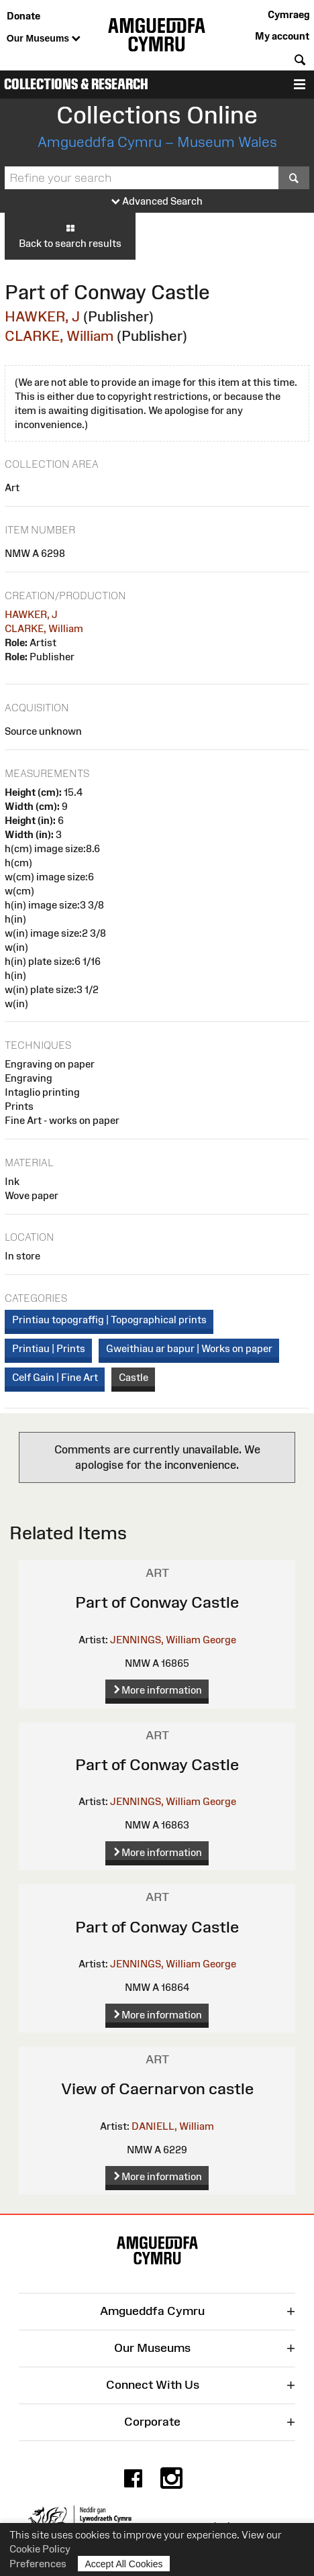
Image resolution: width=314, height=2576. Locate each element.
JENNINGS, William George (173, 1639)
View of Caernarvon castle (157, 2088)
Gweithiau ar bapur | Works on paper (189, 1348)
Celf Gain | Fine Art (55, 1377)
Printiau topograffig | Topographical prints (109, 1319)
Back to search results (70, 235)
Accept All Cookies (124, 2563)
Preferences (37, 2563)
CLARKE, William (59, 336)
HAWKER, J (42, 316)
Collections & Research (76, 84)
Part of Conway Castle (157, 1602)
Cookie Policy (39, 2549)
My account (282, 36)
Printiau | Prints (48, 1348)
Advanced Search (157, 201)
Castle (133, 1377)
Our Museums (44, 39)
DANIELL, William (173, 2126)
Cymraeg (288, 14)
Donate (23, 15)
